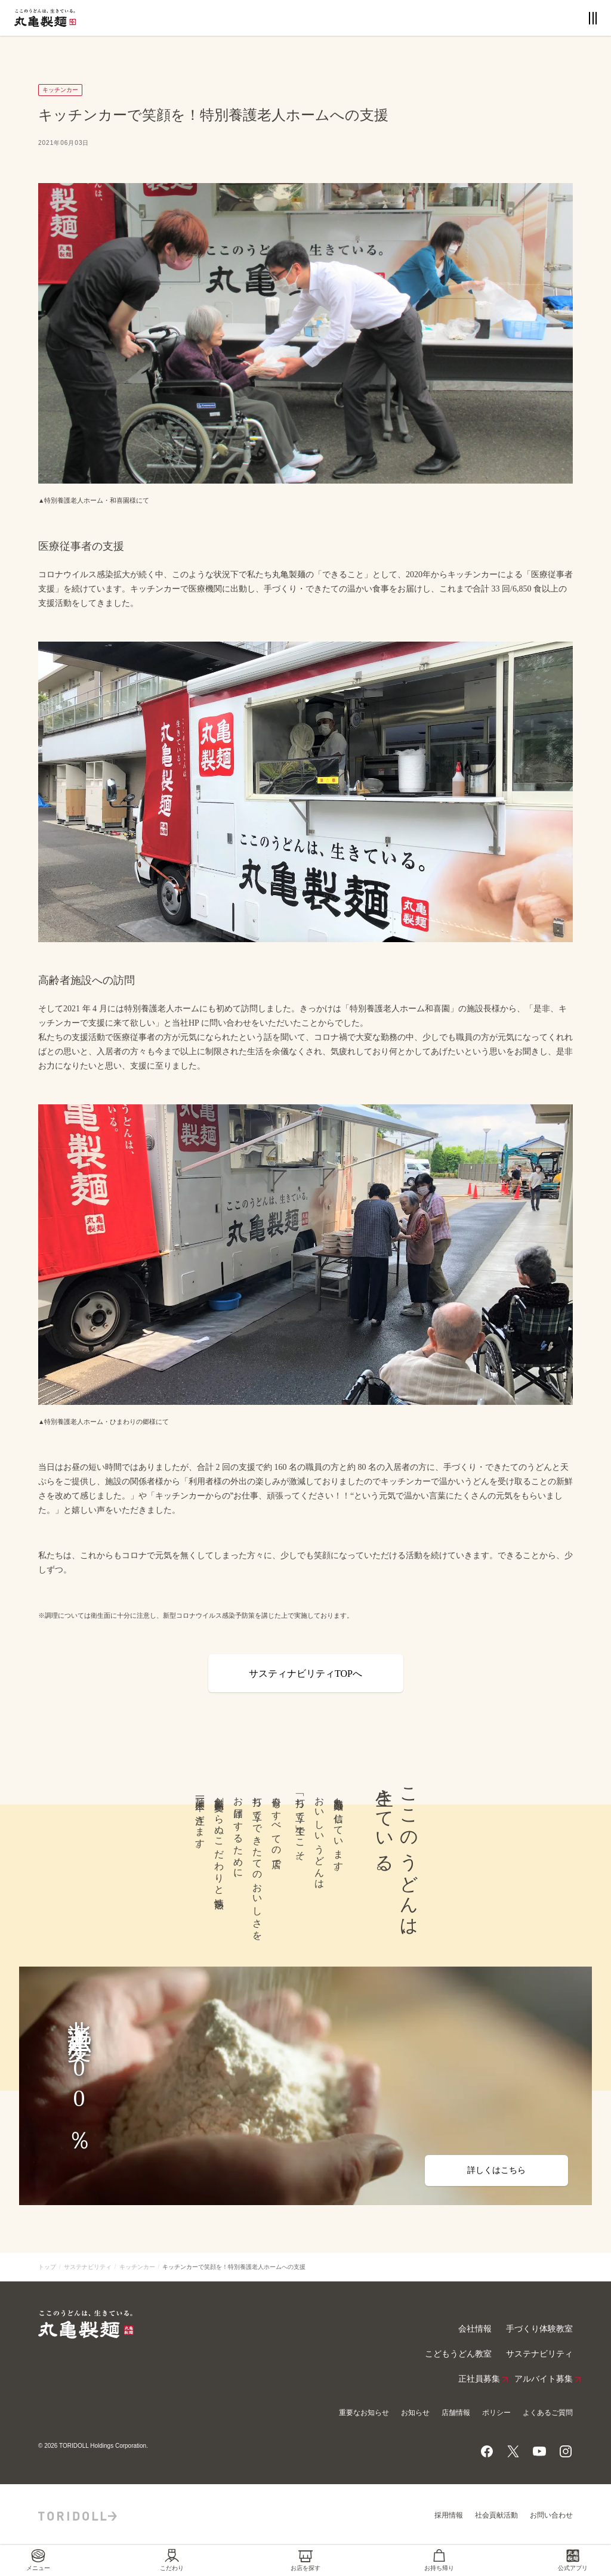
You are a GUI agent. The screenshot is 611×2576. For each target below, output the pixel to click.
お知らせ (415, 2412)
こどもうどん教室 (458, 2353)
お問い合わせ (551, 2515)
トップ (47, 2267)
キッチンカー (137, 2267)
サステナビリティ (88, 2267)
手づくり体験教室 (539, 2328)
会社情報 (475, 2328)
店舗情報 (456, 2412)
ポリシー (496, 2412)
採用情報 (448, 2515)
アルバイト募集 (543, 2379)
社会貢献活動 (496, 2515)
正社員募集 (479, 2379)
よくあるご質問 (548, 2412)
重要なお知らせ (364, 2412)
